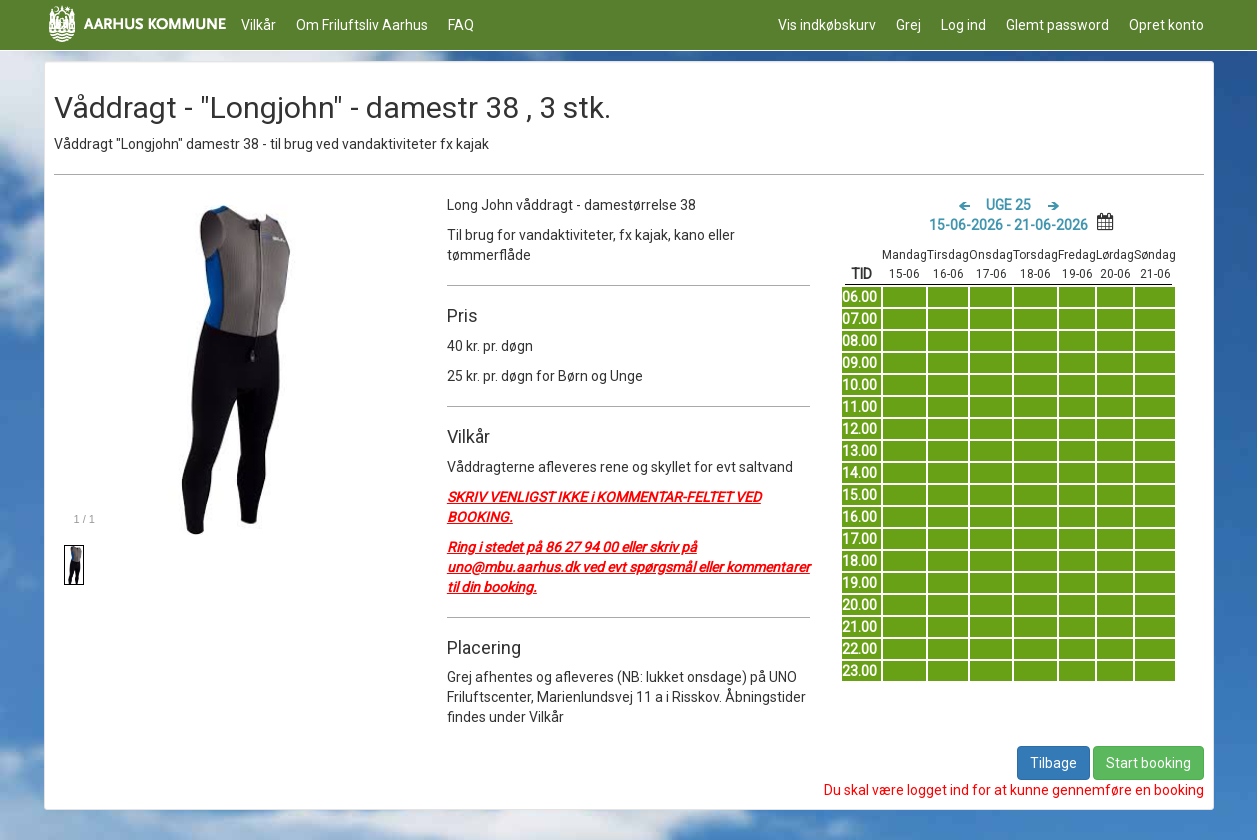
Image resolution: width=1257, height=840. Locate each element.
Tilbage (1053, 763)
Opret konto (1166, 25)
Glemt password (1057, 25)
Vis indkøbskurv (827, 25)
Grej (908, 25)
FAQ (461, 25)
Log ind (963, 25)
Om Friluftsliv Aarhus (362, 25)
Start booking (1148, 763)
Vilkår (258, 25)
